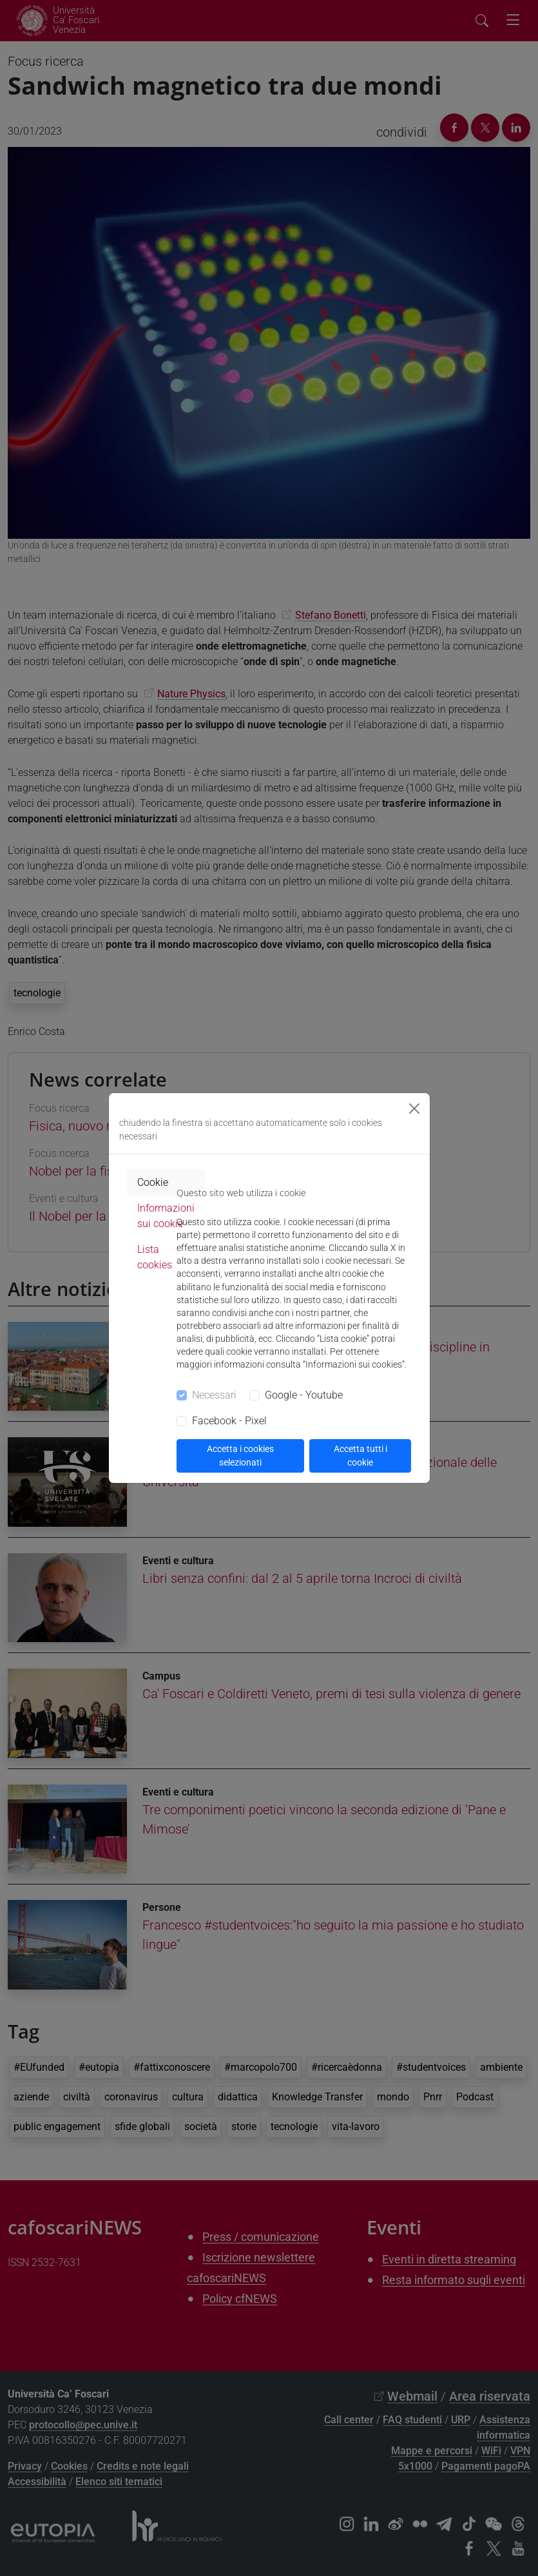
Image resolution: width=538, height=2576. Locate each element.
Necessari (214, 1395)
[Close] (414, 1108)
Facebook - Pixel (229, 1421)
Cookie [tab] (152, 1182)
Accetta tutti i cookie (360, 1455)
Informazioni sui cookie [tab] (166, 1216)
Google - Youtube (304, 1395)
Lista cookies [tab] (154, 1257)
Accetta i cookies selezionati (240, 1455)
